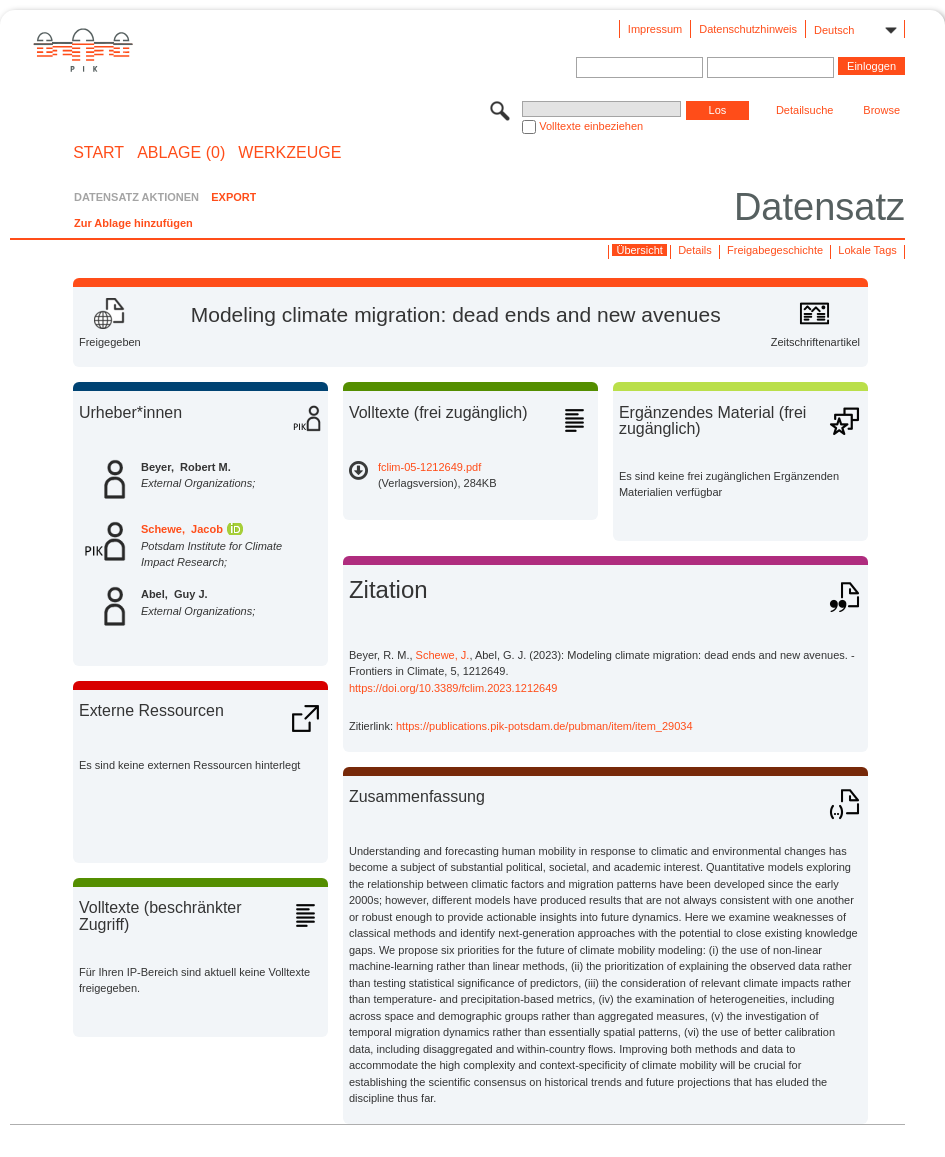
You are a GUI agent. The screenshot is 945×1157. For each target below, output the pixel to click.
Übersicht (639, 250)
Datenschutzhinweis (748, 29)
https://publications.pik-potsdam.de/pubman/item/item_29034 (544, 726)
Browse (881, 110)
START (98, 153)
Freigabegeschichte (775, 250)
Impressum (655, 29)
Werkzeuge (289, 153)
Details (695, 250)
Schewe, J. (443, 655)
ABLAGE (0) (181, 153)
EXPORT (233, 197)
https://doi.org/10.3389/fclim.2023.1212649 (453, 688)
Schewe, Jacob (182, 529)
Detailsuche (804, 110)
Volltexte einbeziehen (591, 126)
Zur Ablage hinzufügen (133, 223)
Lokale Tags (867, 250)
